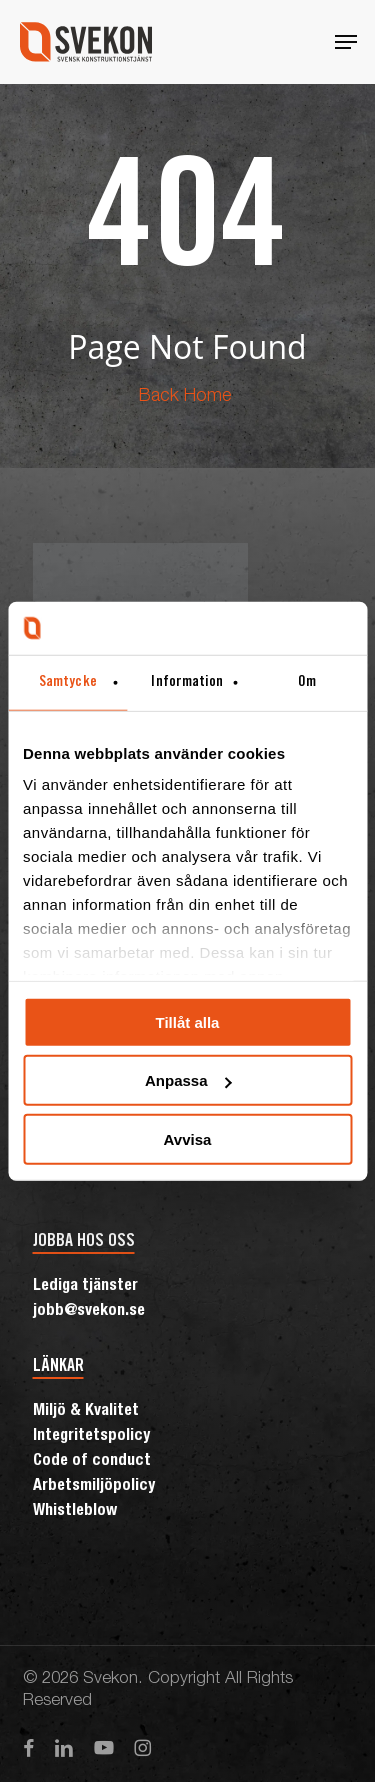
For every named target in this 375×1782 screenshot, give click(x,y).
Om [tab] (307, 681)
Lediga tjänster (85, 1287)
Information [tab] (187, 681)
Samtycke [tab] (68, 681)
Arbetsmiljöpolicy (94, 1487)
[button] (346, 42)
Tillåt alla (188, 1021)
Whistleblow (75, 1512)
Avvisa (188, 1138)
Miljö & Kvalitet (86, 1412)
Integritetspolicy (91, 1437)
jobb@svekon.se (89, 1312)
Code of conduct (92, 1462)
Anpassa (188, 1080)
